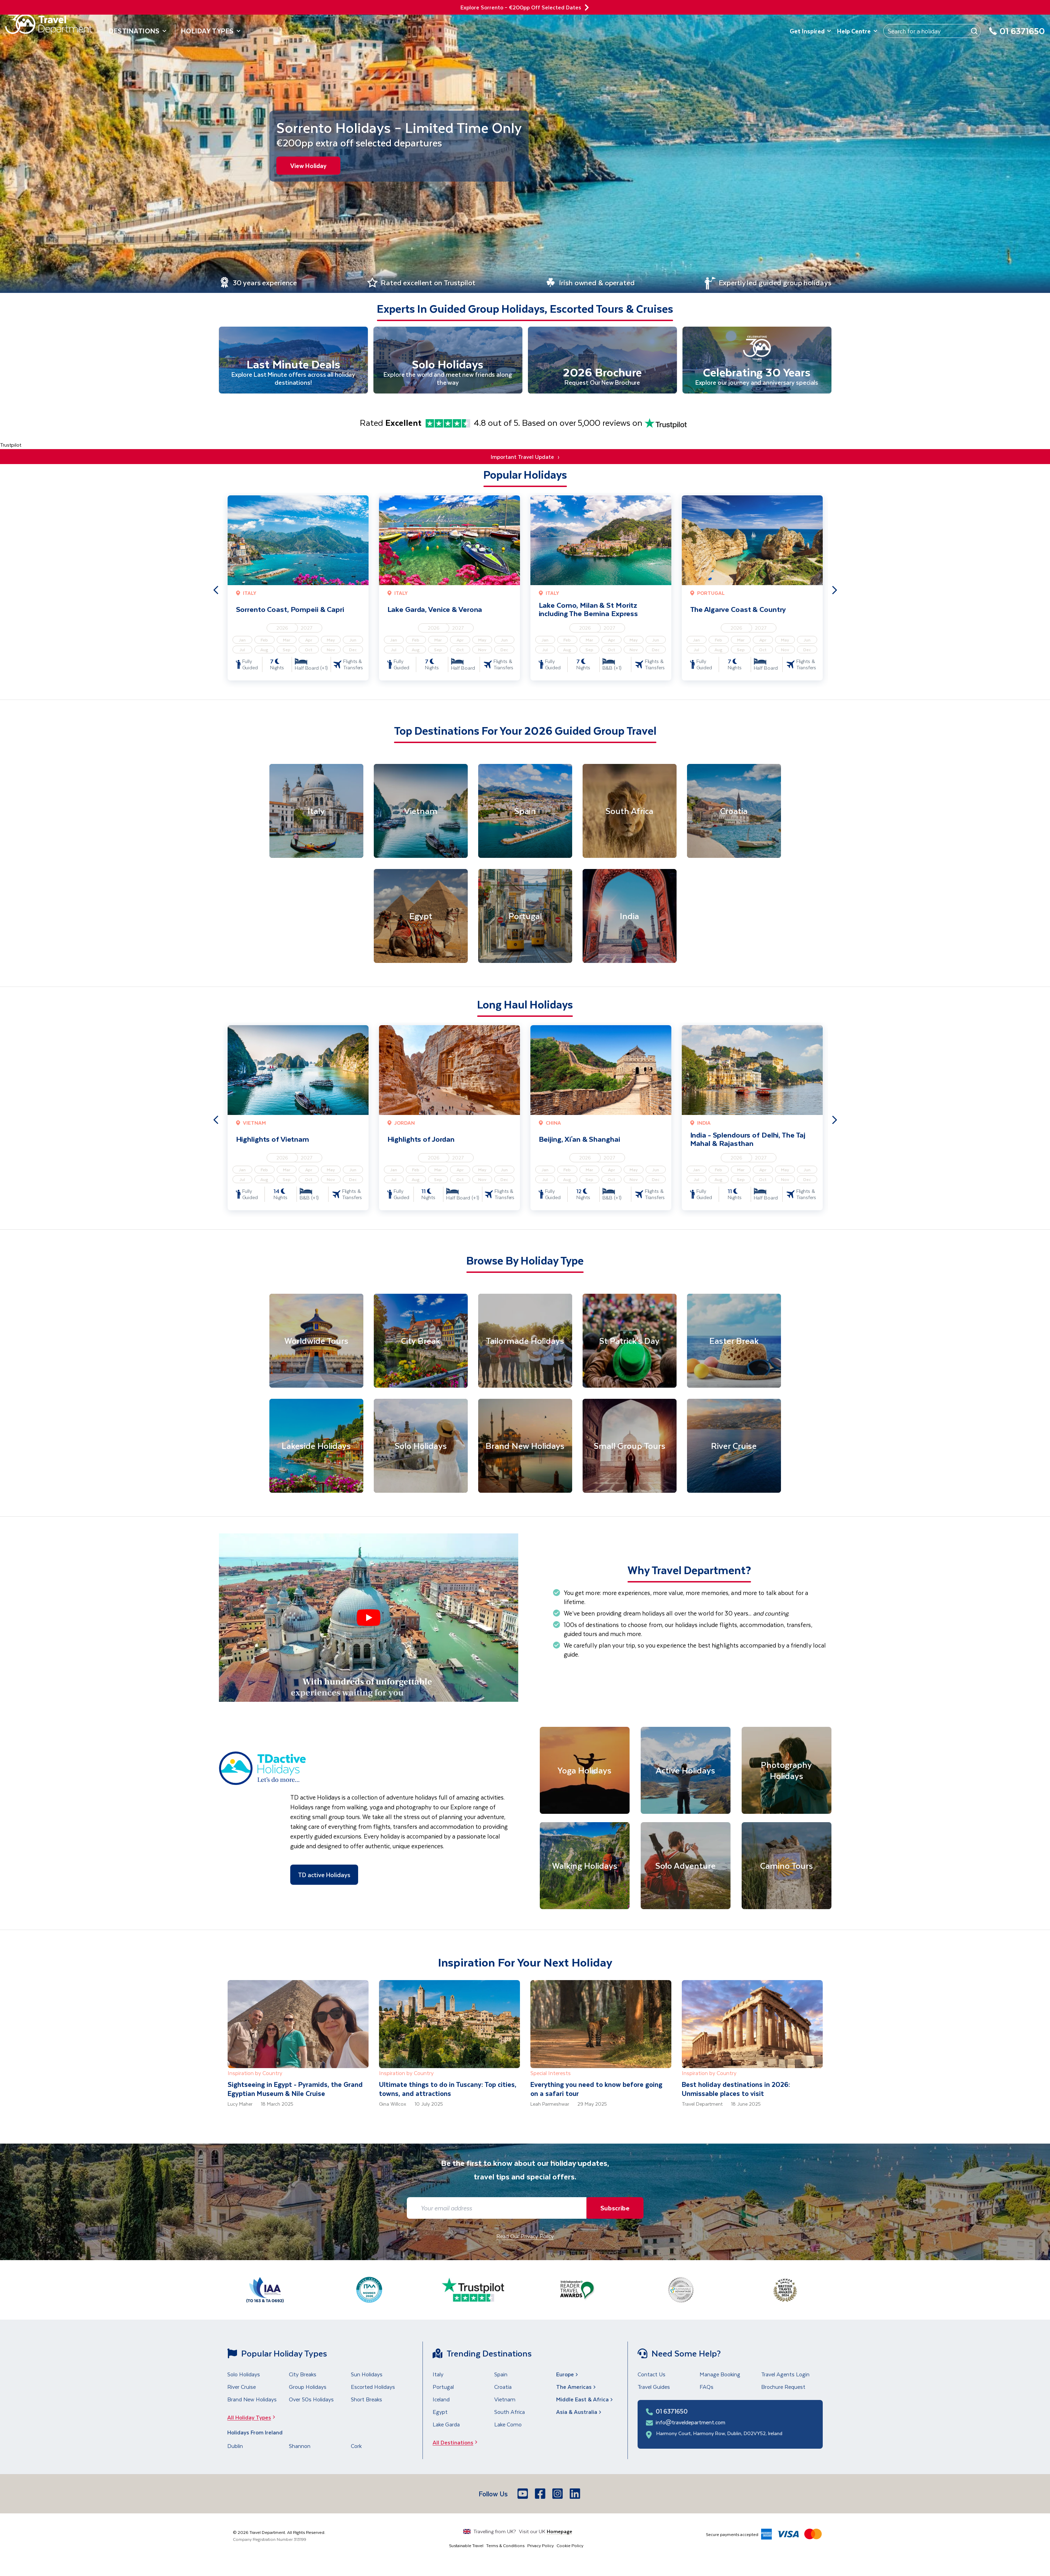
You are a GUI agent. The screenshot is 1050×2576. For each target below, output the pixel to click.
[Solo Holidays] (421, 1447)
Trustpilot (10, 446)
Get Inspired (810, 31)
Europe (567, 2375)
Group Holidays (307, 2387)
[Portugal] (525, 917)
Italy (438, 2375)
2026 (282, 629)
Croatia (503, 2387)
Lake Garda (446, 2425)
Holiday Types (211, 30)
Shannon (299, 2446)
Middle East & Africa (585, 2400)
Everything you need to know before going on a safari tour (596, 2090)
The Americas (576, 2387)
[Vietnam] (421, 812)
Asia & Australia (579, 2412)
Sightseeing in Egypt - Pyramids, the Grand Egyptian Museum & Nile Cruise (295, 2090)
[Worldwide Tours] (316, 1342)
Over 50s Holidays (311, 2400)
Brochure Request (783, 2387)
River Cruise (241, 2387)
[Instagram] (558, 2495)
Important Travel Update (525, 457)
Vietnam (504, 2400)
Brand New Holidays (252, 2400)
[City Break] (421, 1342)
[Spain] (525, 812)
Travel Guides (654, 2387)
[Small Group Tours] (629, 1447)
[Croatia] (734, 812)
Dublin (235, 2446)
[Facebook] (541, 2495)
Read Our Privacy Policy (525, 2237)
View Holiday (308, 165)
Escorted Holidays (373, 2387)
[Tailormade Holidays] (525, 1342)
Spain (500, 2375)
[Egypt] (421, 917)
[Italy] (316, 812)
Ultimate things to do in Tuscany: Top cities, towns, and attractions (447, 2090)
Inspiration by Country (255, 2073)
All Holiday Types (253, 2418)
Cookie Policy (569, 2546)
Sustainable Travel (466, 2546)
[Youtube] (523, 2495)
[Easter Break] (734, 1342)
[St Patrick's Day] (629, 1342)
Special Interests (550, 2073)
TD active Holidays (324, 1875)
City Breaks (302, 2375)
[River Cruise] (734, 1447)
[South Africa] (629, 812)
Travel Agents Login (785, 2375)
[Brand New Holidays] (525, 1447)
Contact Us (651, 2375)
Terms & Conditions (505, 2546)
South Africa (509, 2412)
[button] (368, 1618)
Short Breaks (366, 2400)
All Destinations (457, 2443)
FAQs (706, 2387)
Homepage (559, 2532)
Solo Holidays (243, 2375)
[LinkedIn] (576, 2495)
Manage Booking (720, 2375)
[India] (629, 917)
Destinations (138, 30)
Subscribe (613, 2209)
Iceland (441, 2400)
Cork (356, 2446)
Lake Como (508, 2425)
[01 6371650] (1017, 35)
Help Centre (857, 31)
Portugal (443, 2387)
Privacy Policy (540, 2546)
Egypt (440, 2412)
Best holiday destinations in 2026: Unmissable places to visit (736, 2090)
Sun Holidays (366, 2375)
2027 (307, 629)
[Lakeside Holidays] (316, 1447)
